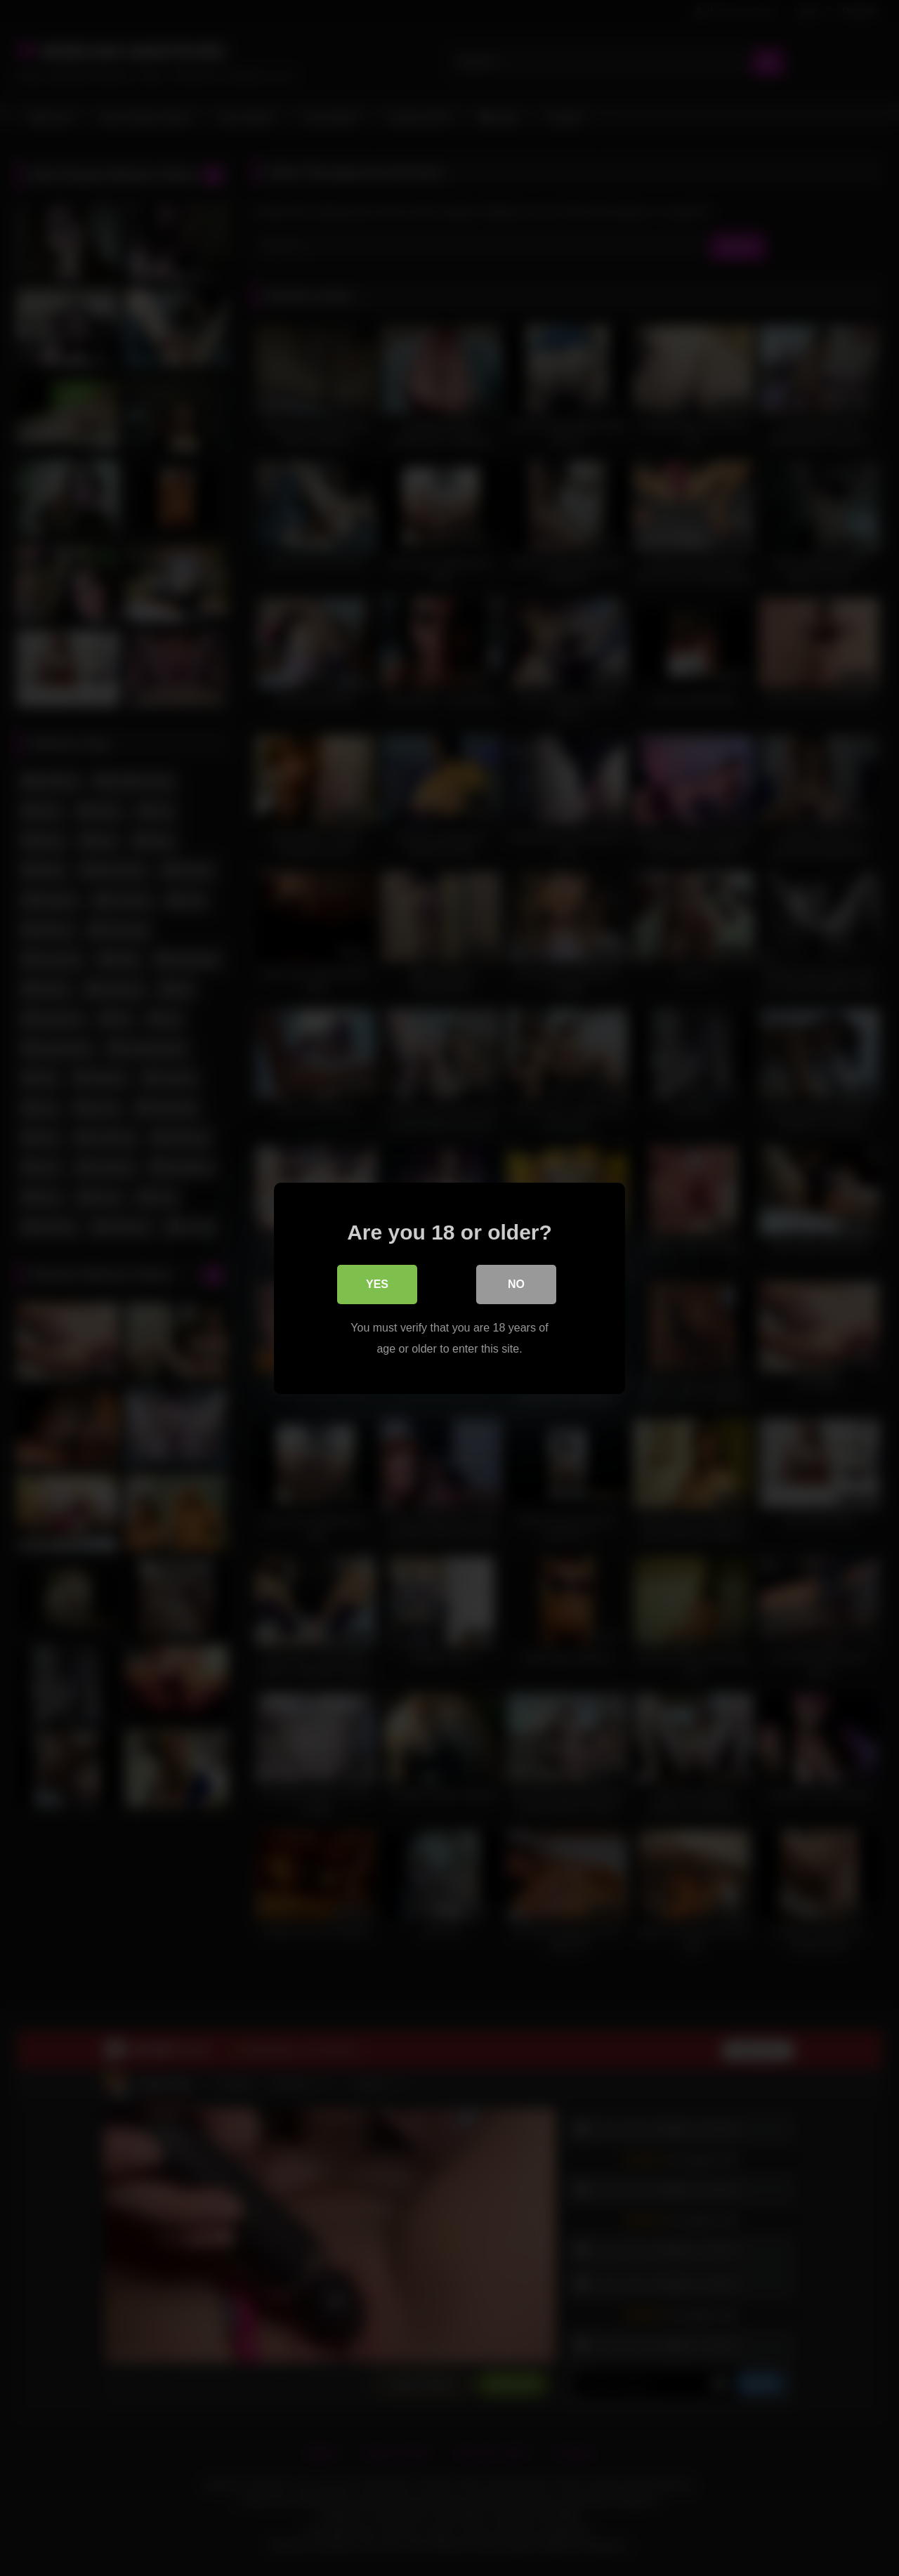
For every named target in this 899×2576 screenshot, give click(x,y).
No (516, 1284)
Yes (377, 1284)
